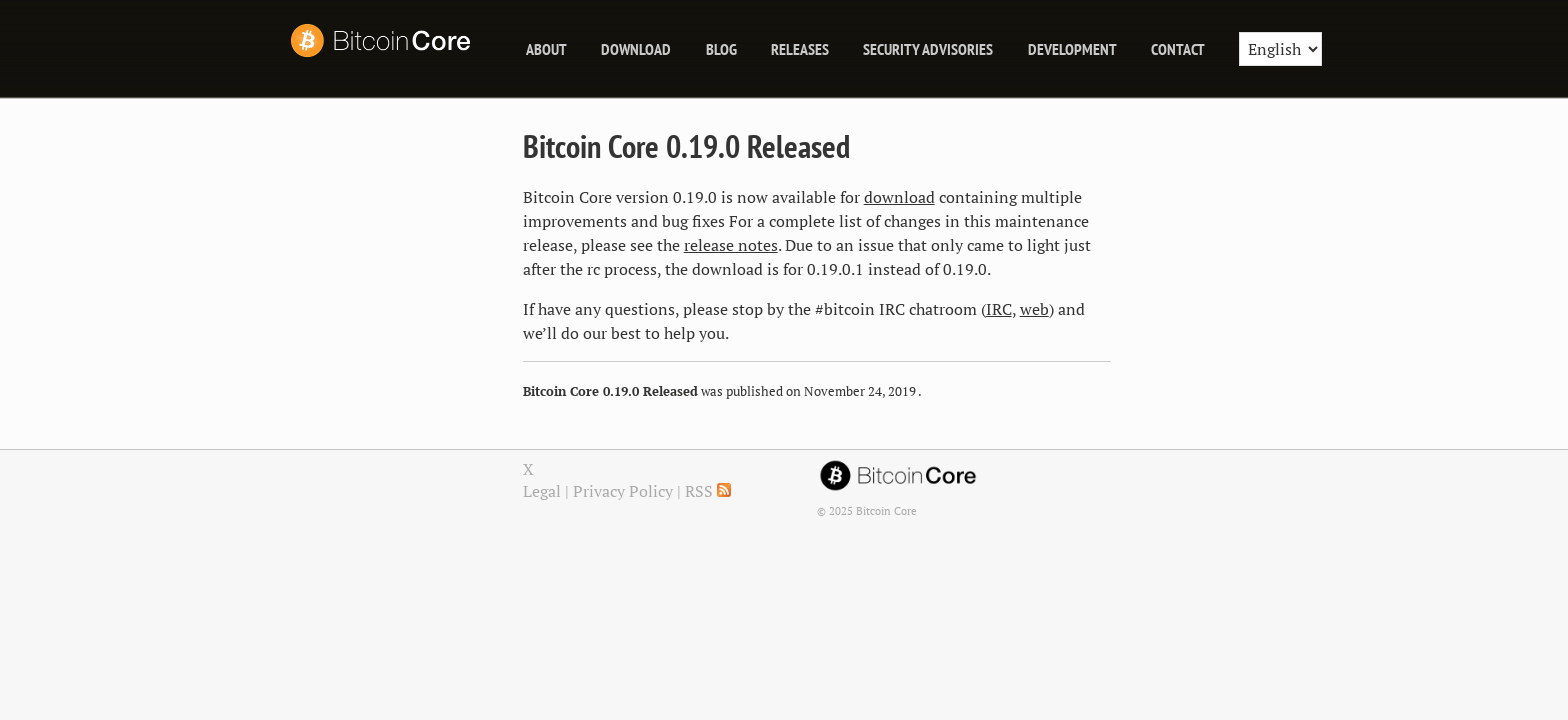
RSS (708, 491)
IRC (999, 309)
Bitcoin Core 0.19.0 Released (686, 146)
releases (800, 49)
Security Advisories (928, 49)
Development (1072, 49)
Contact (1178, 49)
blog (721, 49)
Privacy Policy (623, 491)
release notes (731, 245)
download (899, 197)
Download (636, 49)
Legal (542, 491)
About (546, 49)
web (1034, 309)
